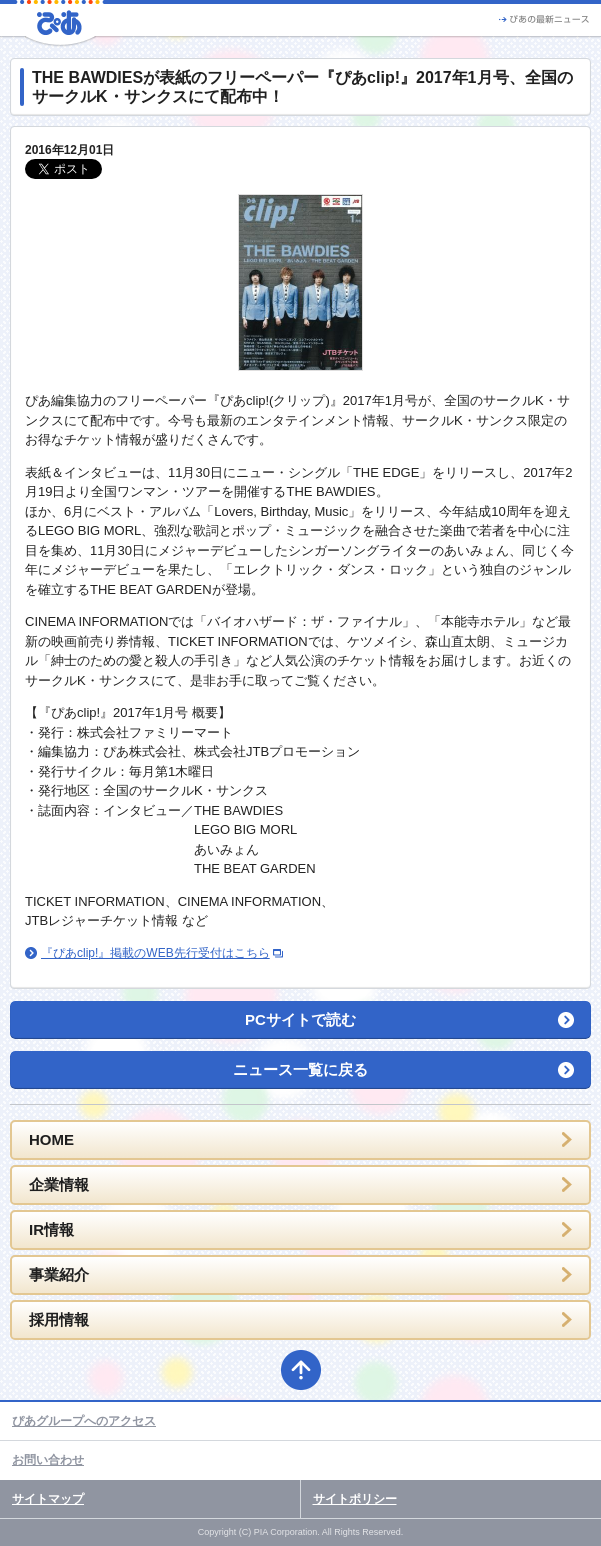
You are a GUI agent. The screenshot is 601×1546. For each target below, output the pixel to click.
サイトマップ (48, 1499)
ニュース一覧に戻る (300, 1069)
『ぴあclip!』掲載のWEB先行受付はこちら (155, 953)
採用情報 (59, 1319)
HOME (51, 1139)
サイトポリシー (355, 1499)
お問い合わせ (48, 1460)
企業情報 (59, 1184)
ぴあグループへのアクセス (84, 1421)
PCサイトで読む (300, 1019)
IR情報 (51, 1229)
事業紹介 (59, 1274)
